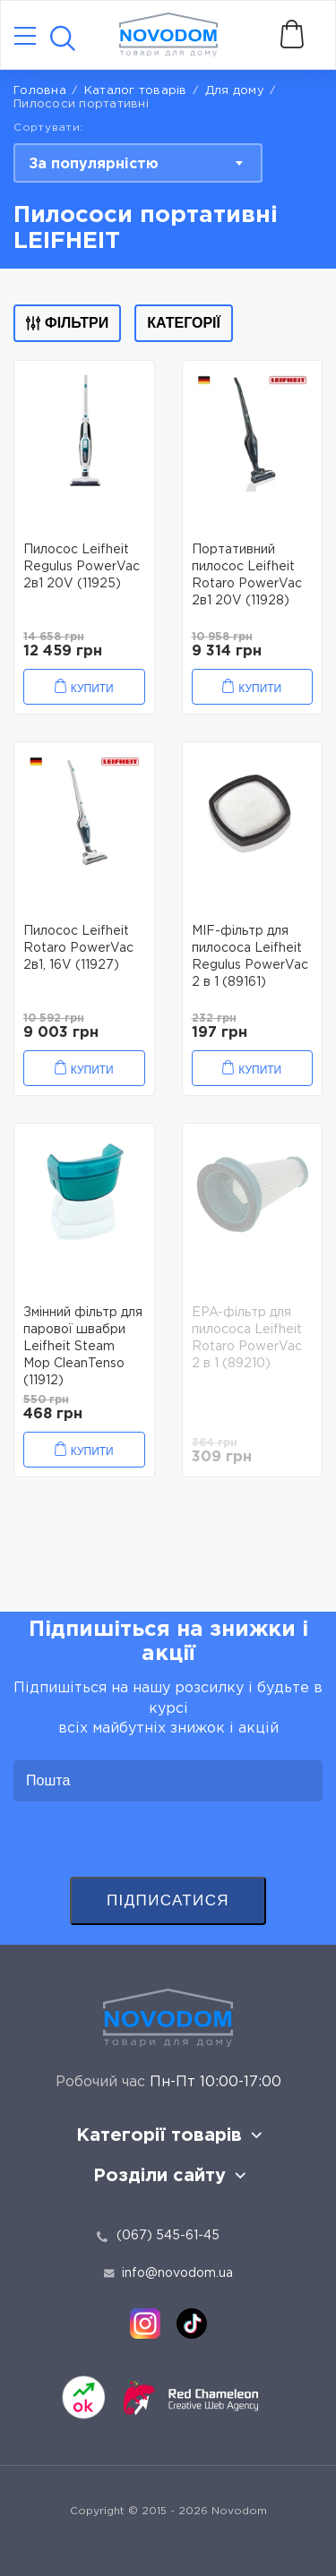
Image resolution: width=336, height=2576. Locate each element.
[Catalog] (25, 37)
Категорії (183, 322)
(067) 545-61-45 (168, 2235)
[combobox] (138, 163)
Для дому (234, 91)
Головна (39, 91)
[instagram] (145, 2323)
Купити (92, 688)
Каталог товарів (135, 91)
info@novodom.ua (168, 2273)
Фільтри (67, 322)
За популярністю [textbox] (94, 164)
